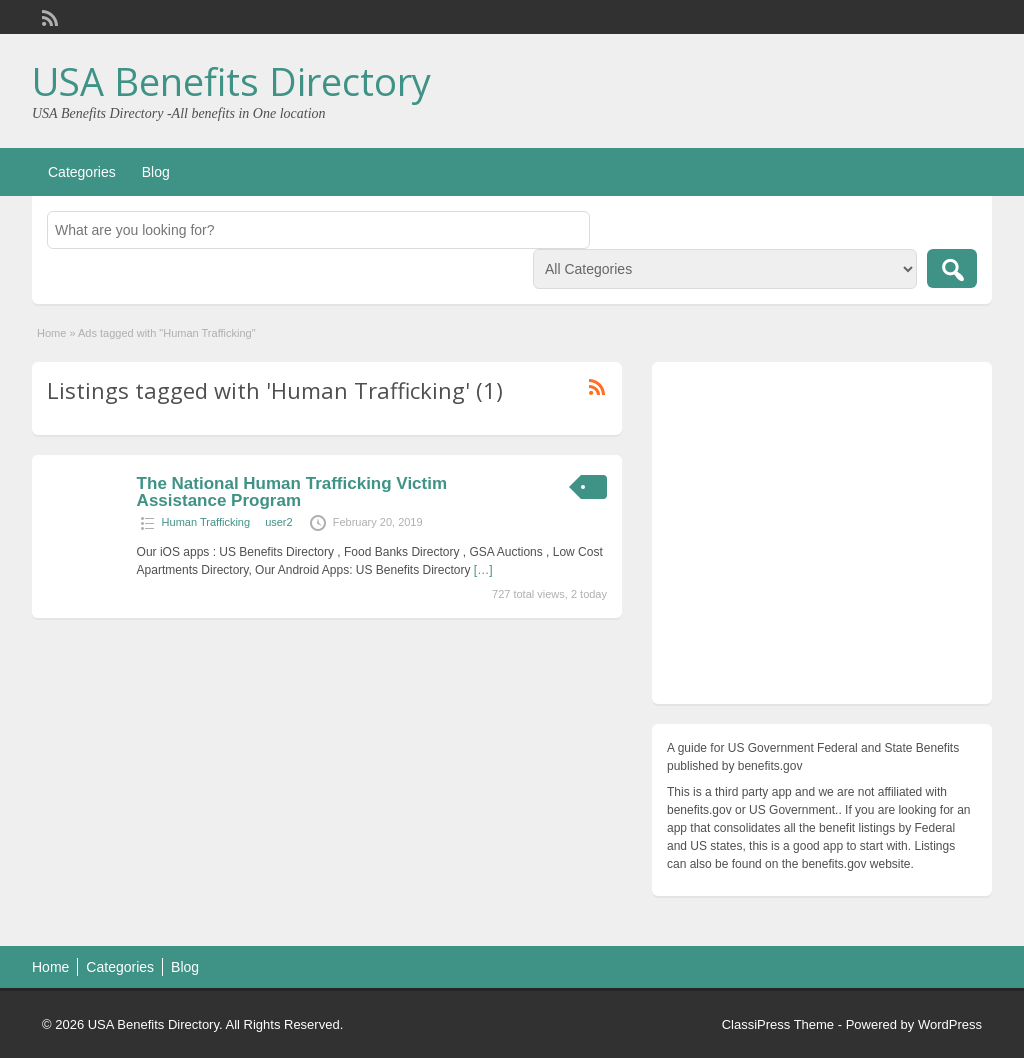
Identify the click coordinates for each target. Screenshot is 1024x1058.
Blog (156, 172)
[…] (483, 570)
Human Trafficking (206, 522)
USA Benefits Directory (231, 81)
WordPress (950, 1024)
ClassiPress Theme (778, 1024)
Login (967, 17)
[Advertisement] (822, 538)
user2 (279, 522)
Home (51, 333)
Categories (82, 172)
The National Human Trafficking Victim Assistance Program (292, 492)
